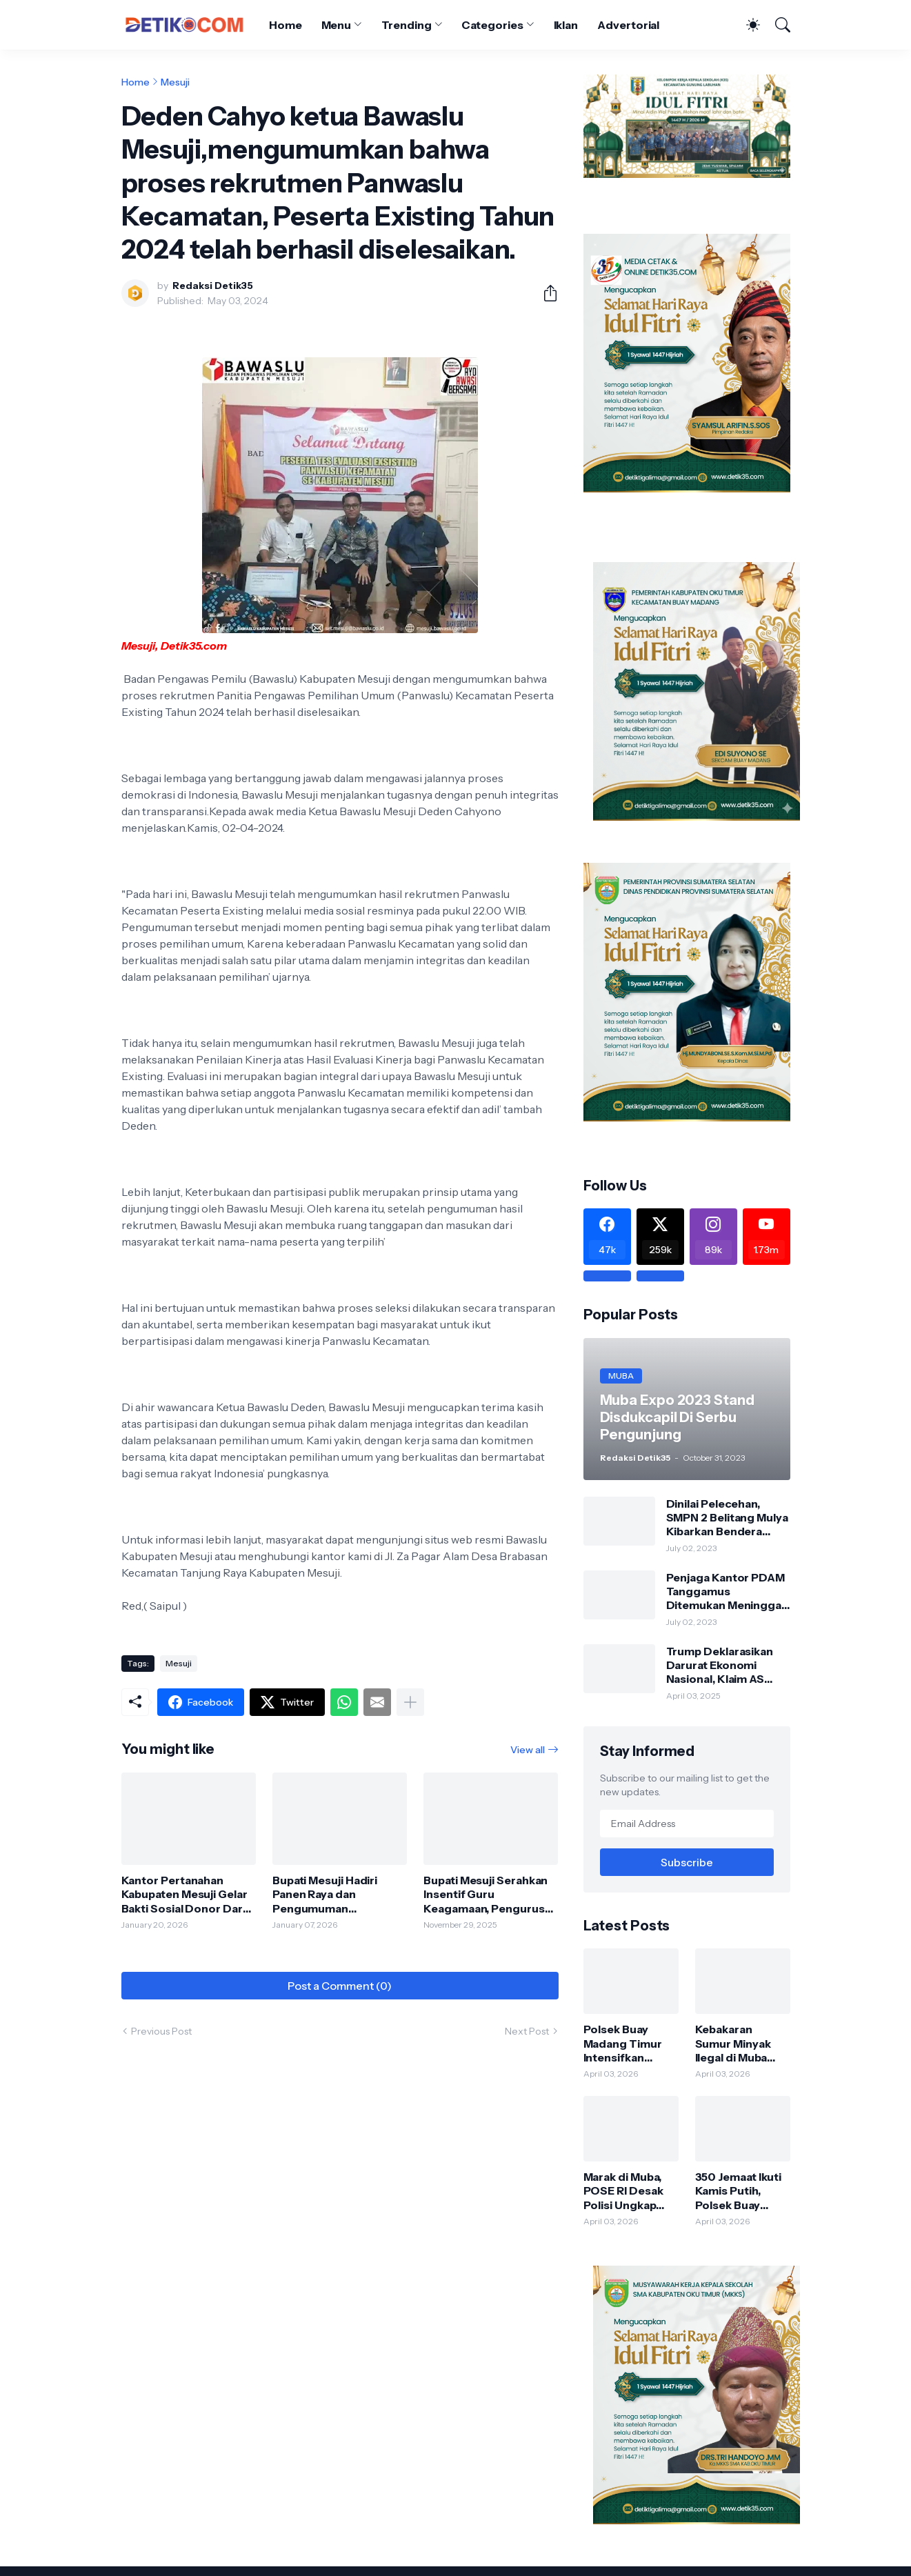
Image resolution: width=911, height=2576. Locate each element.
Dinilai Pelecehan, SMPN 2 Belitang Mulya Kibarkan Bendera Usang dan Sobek (727, 1518)
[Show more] (410, 1702)
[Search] (776, 25)
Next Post (527, 2031)
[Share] (545, 293)
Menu (336, 25)
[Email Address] (687, 1823)
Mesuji (175, 82)
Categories (492, 25)
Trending (406, 25)
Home (285, 25)
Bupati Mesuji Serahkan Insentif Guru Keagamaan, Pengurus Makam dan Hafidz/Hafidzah (485, 1894)
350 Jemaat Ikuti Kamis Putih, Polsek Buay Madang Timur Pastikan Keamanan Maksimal (738, 2191)
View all (527, 1750)
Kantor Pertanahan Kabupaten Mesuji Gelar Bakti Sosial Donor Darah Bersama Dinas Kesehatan (188, 1894)
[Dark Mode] (746, 25)
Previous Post (161, 2031)
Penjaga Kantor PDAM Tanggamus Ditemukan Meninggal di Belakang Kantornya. (727, 1591)
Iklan (566, 25)
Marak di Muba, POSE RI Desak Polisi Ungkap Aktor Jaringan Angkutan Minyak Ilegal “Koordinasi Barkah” (630, 2191)
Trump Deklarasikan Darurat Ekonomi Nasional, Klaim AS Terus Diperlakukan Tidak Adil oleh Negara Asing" (727, 1665)
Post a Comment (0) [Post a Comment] (340, 1986)
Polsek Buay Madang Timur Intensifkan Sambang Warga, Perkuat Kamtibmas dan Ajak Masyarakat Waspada (628, 2043)
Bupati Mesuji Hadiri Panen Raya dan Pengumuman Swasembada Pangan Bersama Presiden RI (330, 1894)
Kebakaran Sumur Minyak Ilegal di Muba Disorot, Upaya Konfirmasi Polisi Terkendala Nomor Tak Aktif (740, 2043)
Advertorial (628, 25)
